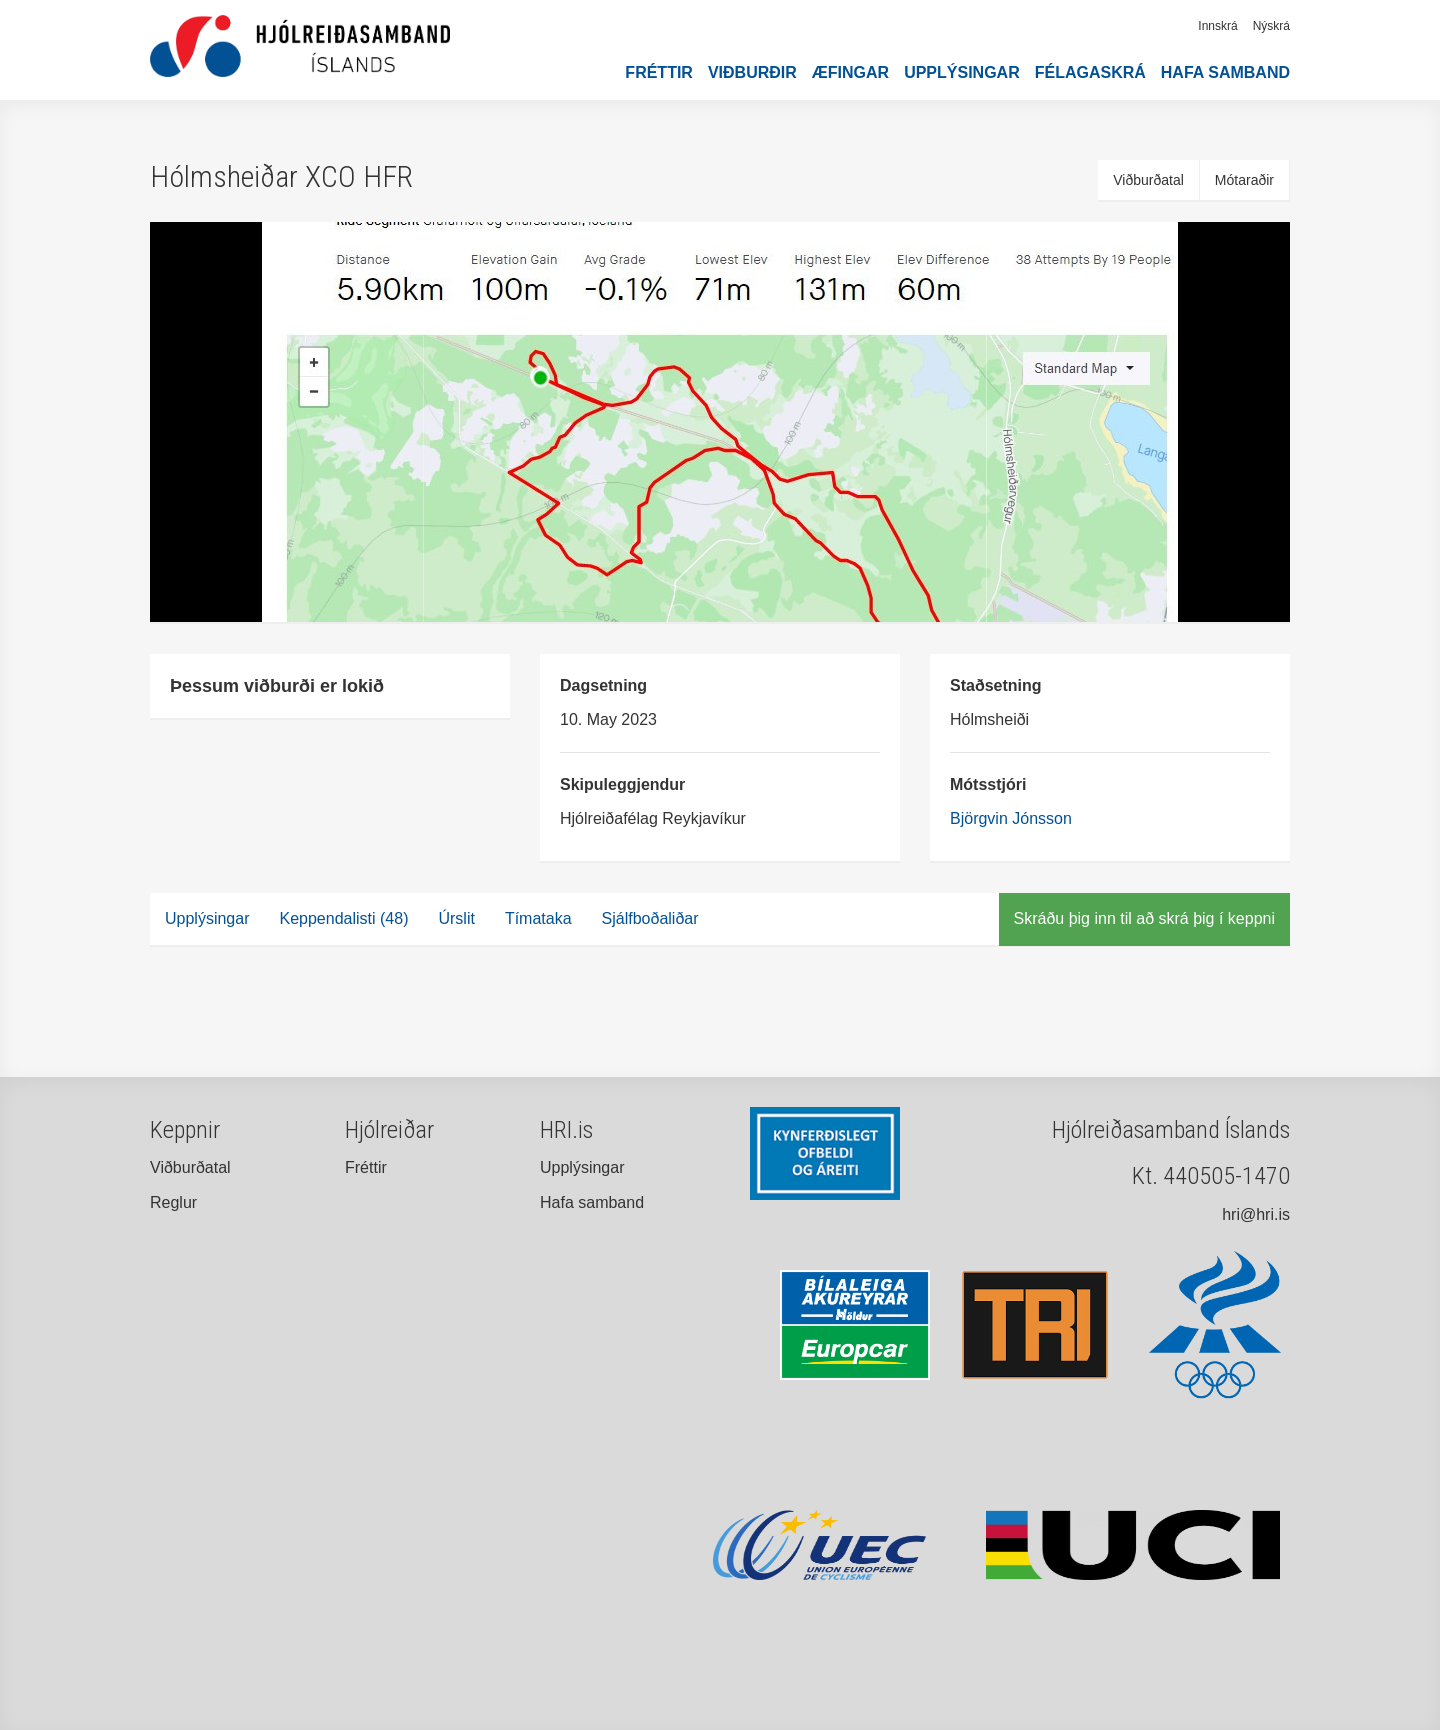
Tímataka (538, 918)
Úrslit (456, 918)
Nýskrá (1271, 26)
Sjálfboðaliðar (650, 918)
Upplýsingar (962, 72)
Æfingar (850, 72)
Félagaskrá (1090, 72)
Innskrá (1217, 26)
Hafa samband (1225, 72)
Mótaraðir (1244, 180)
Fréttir (659, 72)
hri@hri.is (1256, 1214)
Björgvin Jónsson (1011, 818)
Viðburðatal (1148, 180)
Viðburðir (752, 72)
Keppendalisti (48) (343, 918)
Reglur (173, 1202)
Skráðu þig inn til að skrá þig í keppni (1144, 918)
